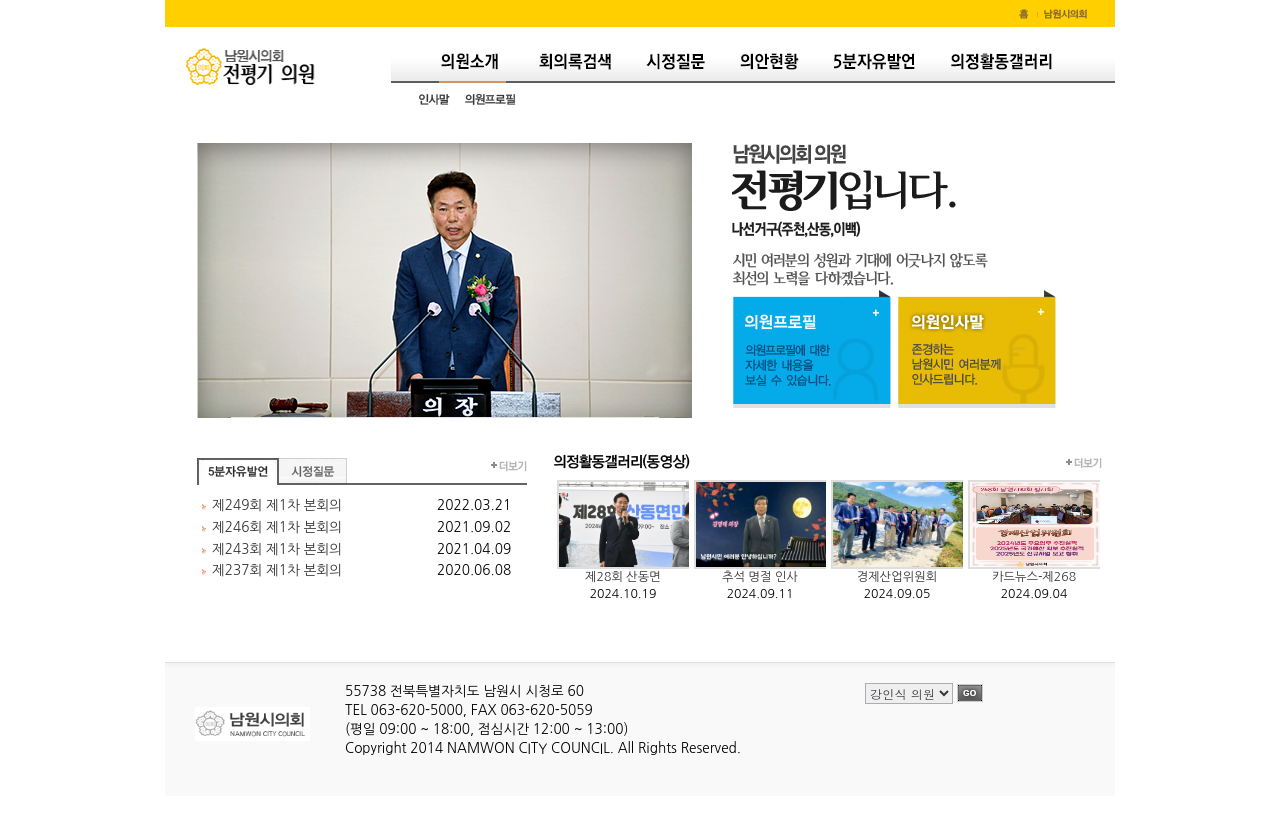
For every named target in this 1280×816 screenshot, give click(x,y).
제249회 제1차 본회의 (277, 505)
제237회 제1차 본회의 (277, 570)
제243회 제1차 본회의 (277, 549)
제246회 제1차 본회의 (277, 527)
